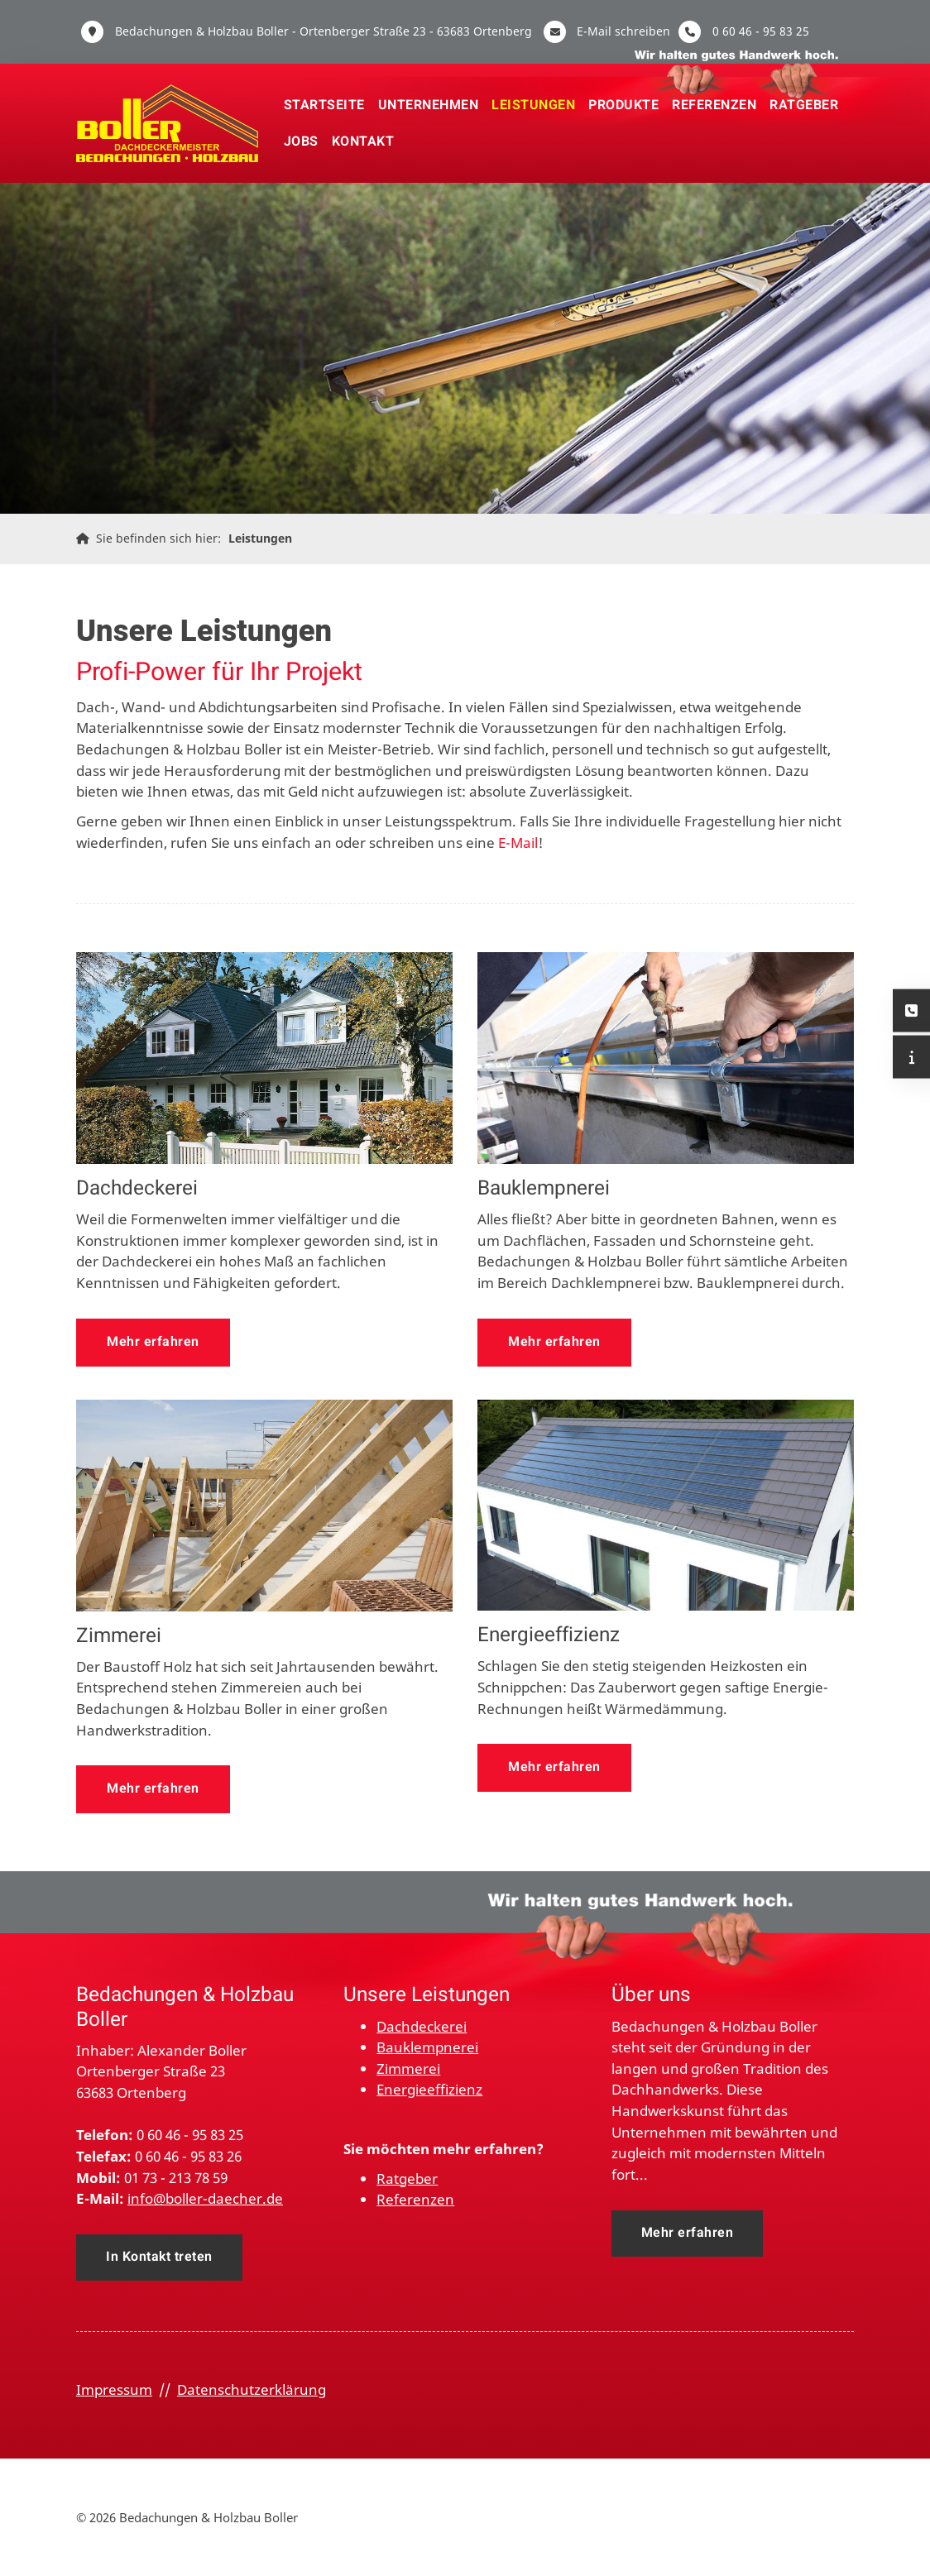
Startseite (324, 105)
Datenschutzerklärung (251, 2389)
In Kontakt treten (159, 2257)
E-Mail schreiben (623, 31)
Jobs (301, 141)
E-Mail (518, 842)
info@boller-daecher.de (205, 2198)
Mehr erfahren (153, 1342)
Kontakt (363, 141)
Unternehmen (428, 105)
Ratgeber (803, 105)
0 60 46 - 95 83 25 (760, 31)
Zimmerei (408, 2068)
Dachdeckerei (421, 2026)
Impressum (114, 2389)
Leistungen (533, 105)
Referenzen (714, 105)
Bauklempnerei (427, 2046)
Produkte (623, 105)
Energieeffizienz (429, 2089)
